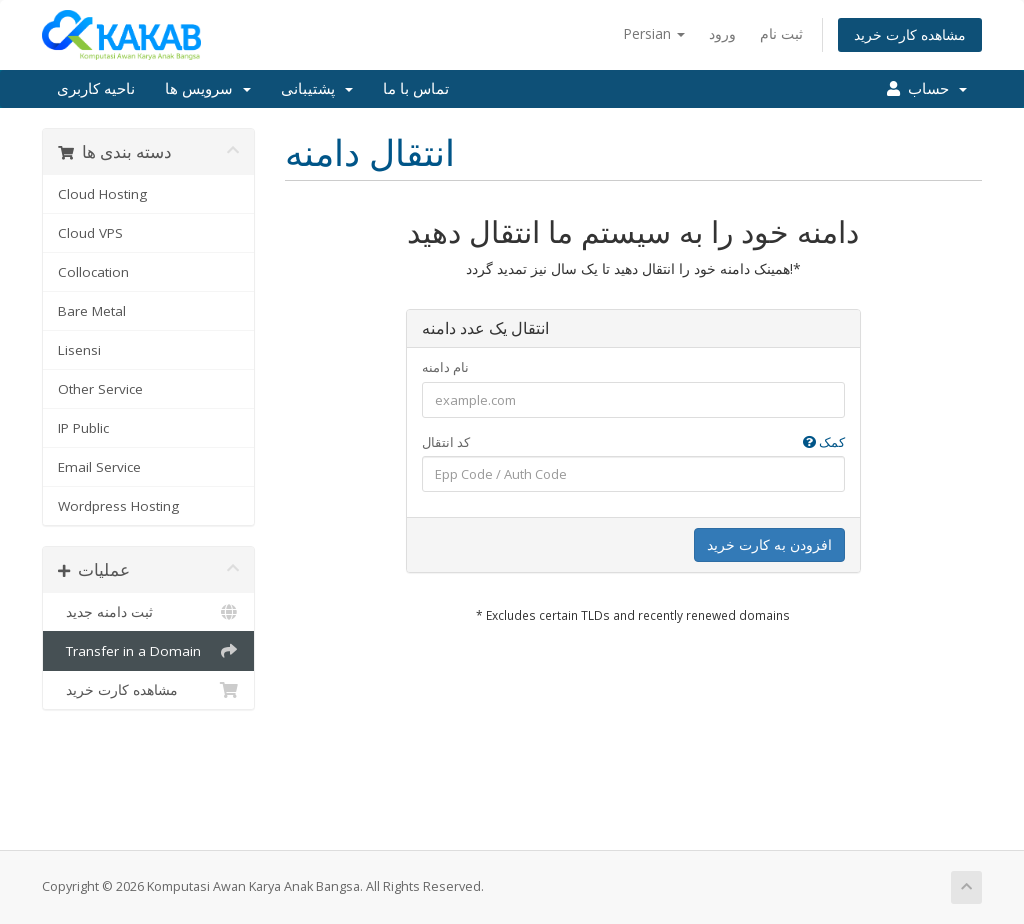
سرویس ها (208, 89)
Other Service (100, 389)
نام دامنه (445, 367)
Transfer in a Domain (148, 651)
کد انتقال (633, 442)
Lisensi (79, 350)
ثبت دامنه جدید (148, 612)
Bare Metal (92, 311)
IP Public (83, 428)
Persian (654, 33)
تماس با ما (416, 89)
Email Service (99, 467)
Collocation (93, 272)
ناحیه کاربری (96, 89)
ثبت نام (781, 33)
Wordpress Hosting (118, 506)
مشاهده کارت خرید (910, 34)
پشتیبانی (317, 89)
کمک (824, 442)
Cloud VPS (90, 233)
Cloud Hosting (102, 194)
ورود (722, 33)
